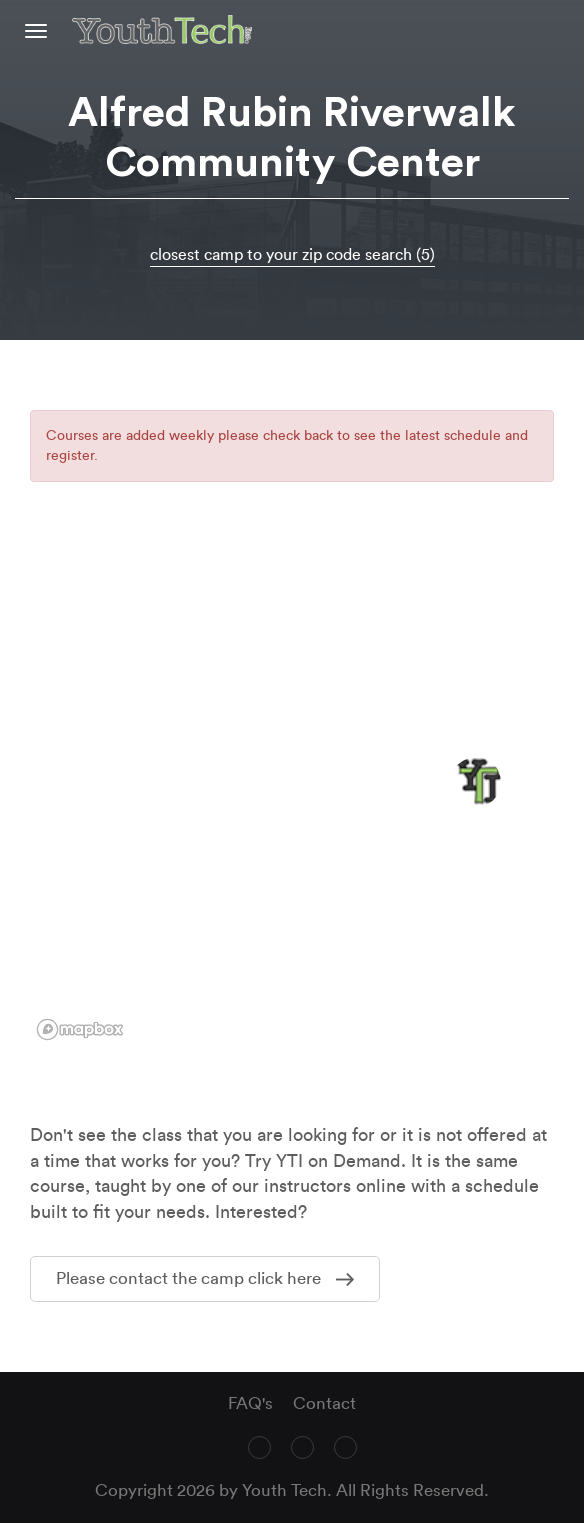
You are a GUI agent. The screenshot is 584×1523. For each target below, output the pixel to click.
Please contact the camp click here (205, 1278)
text (561, 30)
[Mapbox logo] (80, 1029)
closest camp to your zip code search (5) (292, 255)
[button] (476, 782)
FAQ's (250, 1403)
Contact (324, 1403)
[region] (292, 797)
